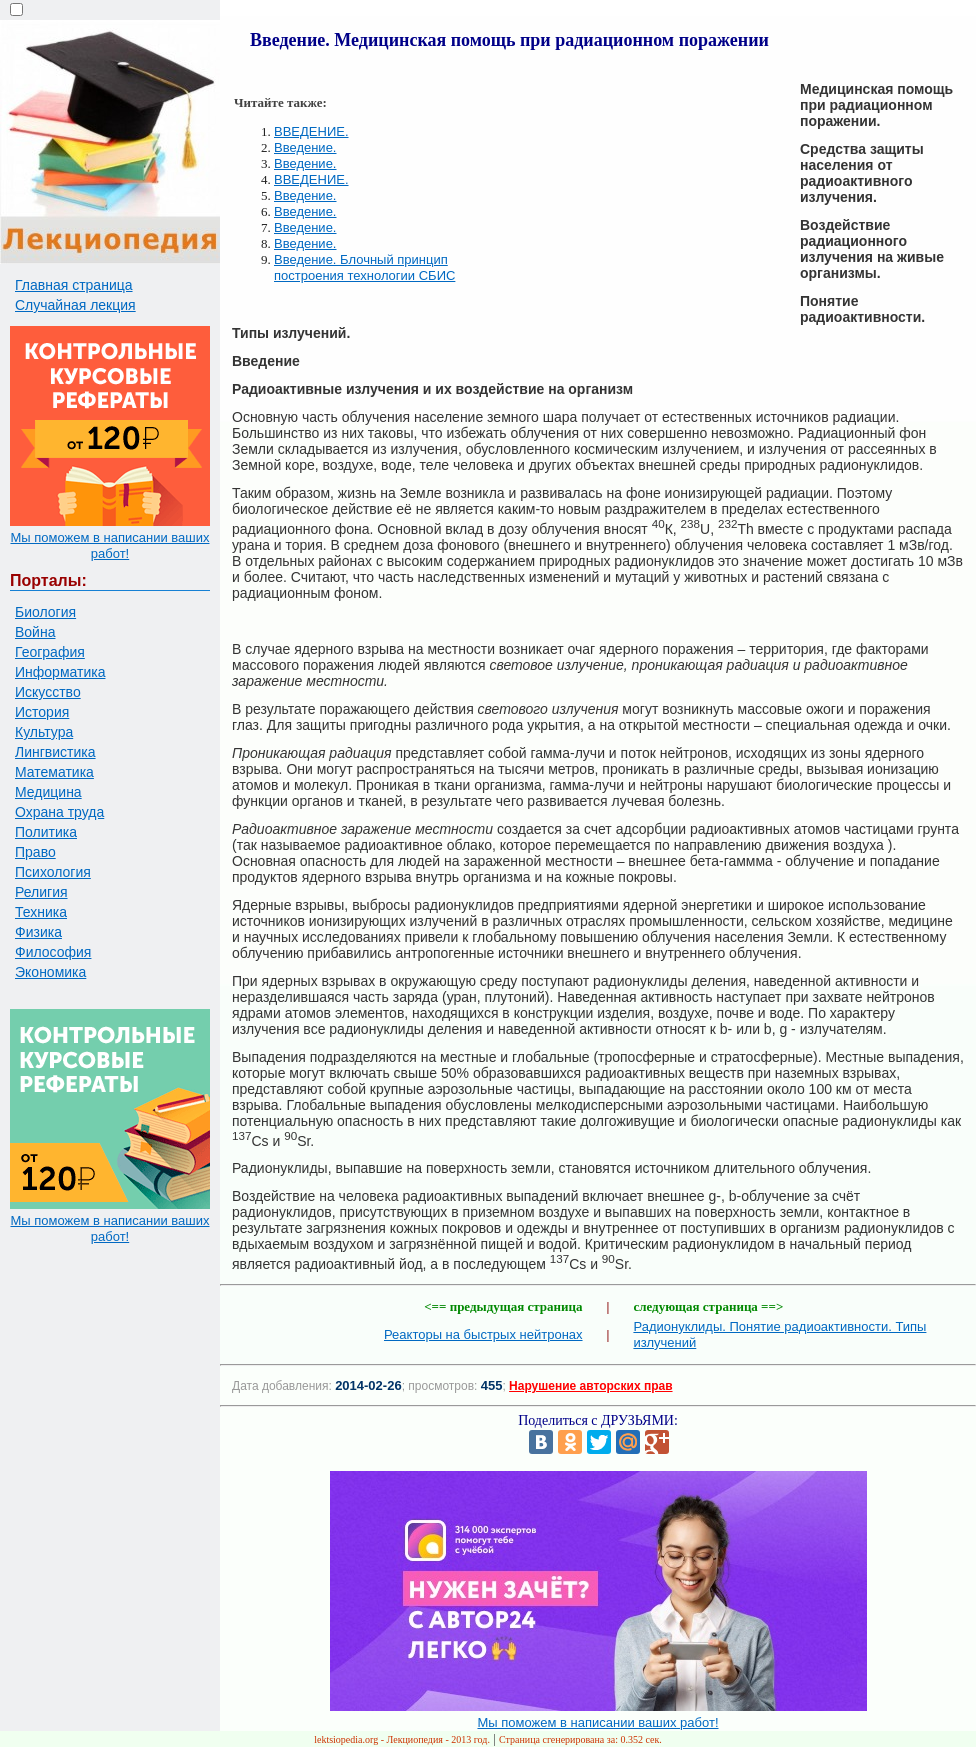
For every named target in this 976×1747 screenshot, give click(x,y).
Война (35, 632)
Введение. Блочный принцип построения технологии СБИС (364, 267)
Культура (44, 732)
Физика (38, 932)
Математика (54, 772)
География (50, 652)
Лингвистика (55, 752)
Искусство (48, 692)
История (42, 712)
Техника (41, 912)
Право (35, 852)
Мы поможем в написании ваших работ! (109, 545)
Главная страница (74, 285)
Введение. (305, 147)
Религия (41, 892)
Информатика (60, 672)
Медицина (48, 792)
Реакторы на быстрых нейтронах (483, 1334)
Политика (46, 832)
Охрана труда (59, 812)
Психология (53, 872)
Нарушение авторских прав (590, 1386)
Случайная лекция (75, 305)
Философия (53, 952)
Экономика (50, 972)
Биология (45, 612)
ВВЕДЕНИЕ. (311, 131)
